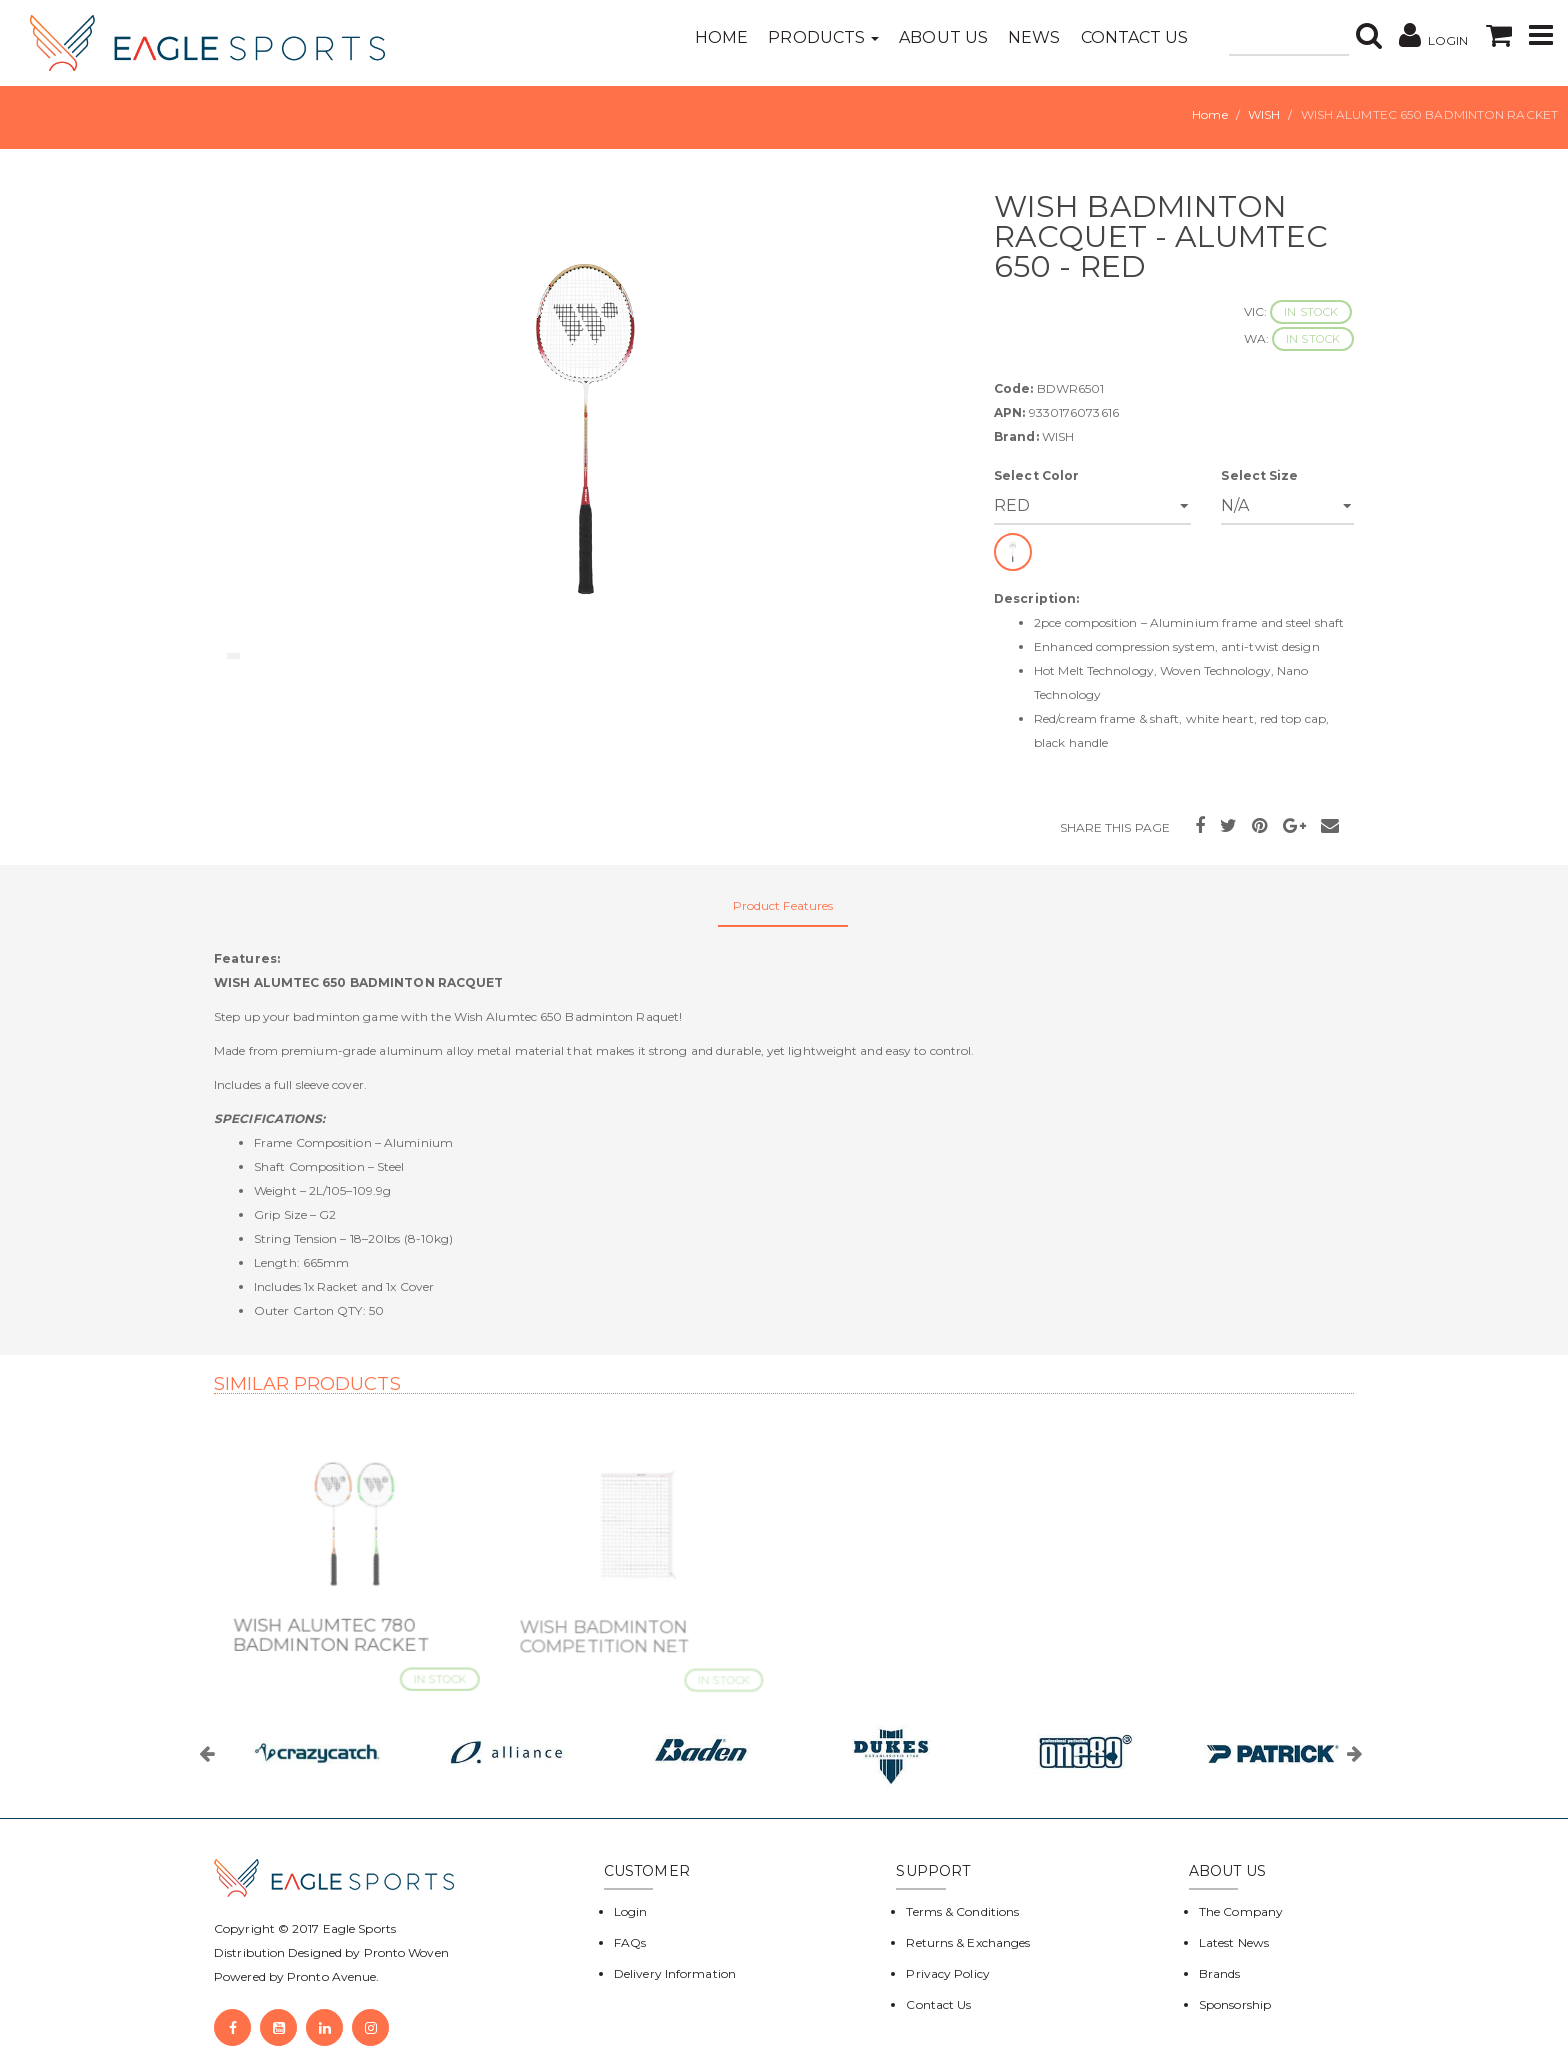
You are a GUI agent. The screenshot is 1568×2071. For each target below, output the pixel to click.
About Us (943, 37)
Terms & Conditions (962, 1911)
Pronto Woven (406, 1952)
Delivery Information (675, 1973)
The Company (1241, 1911)
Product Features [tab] (783, 905)
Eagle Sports (358, 1928)
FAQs (630, 1942)
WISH (1264, 114)
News (1034, 37)
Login (631, 1911)
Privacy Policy (947, 1973)
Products (823, 37)
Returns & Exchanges (968, 1942)
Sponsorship (1235, 2004)
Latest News (1234, 1942)
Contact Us (1135, 37)
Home (721, 37)
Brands (1220, 1973)
